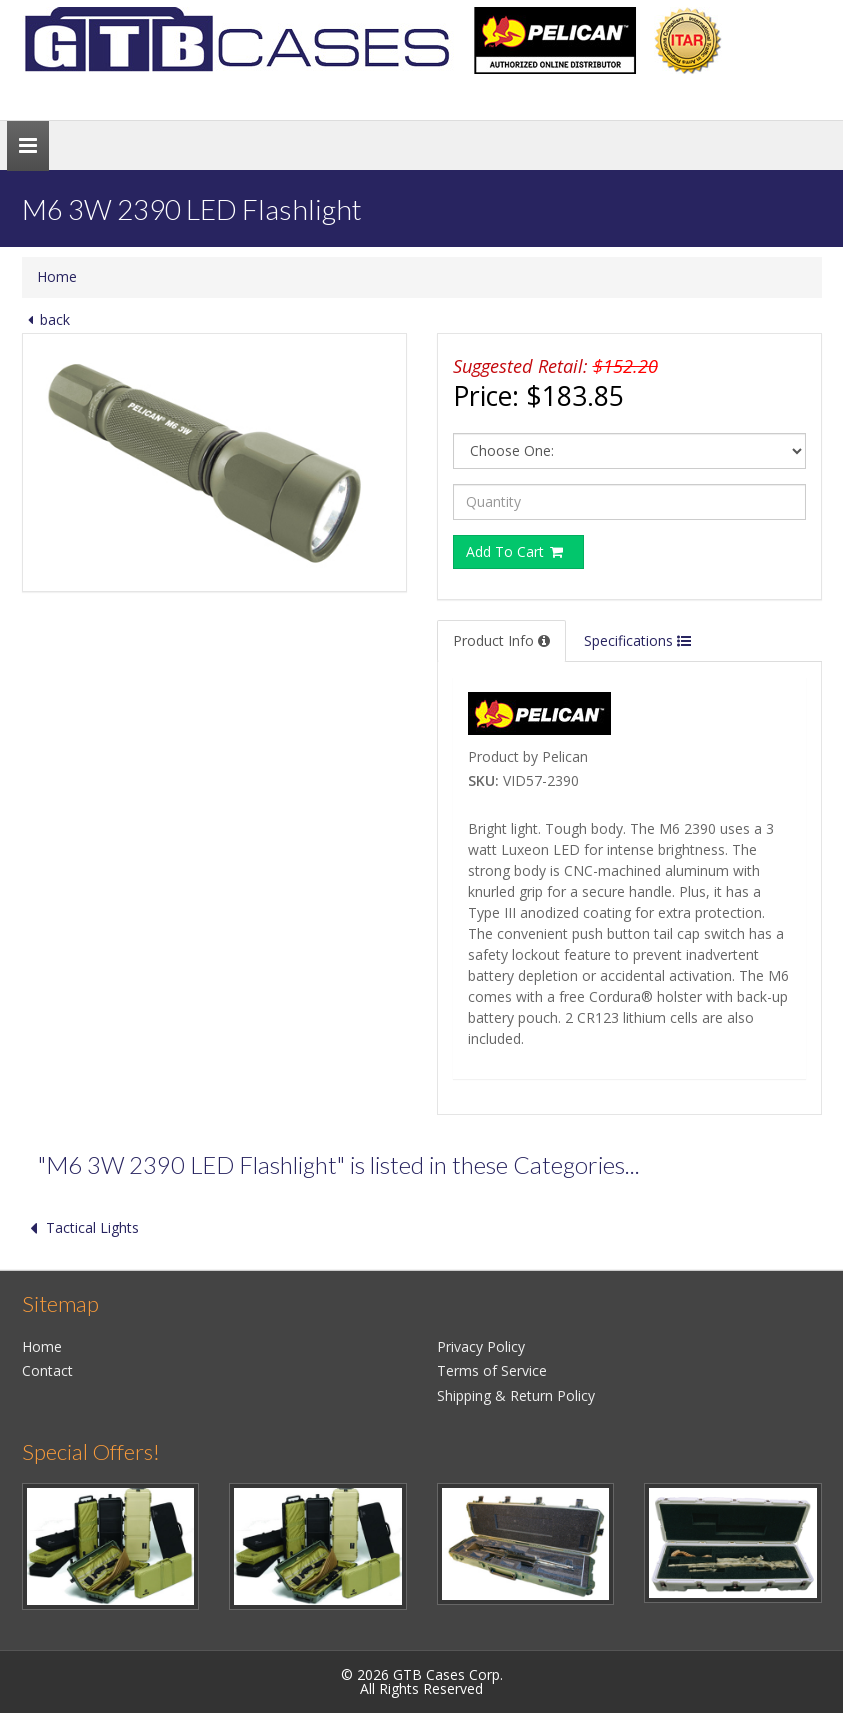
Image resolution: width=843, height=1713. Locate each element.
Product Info (501, 640)
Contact (47, 1370)
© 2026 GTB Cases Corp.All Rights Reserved (422, 1681)
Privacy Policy (481, 1346)
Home (57, 276)
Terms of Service (492, 1370)
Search (779, 93)
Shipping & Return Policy (516, 1395)
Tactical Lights (80, 1227)
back (46, 319)
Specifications (637, 640)
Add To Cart (516, 551)
